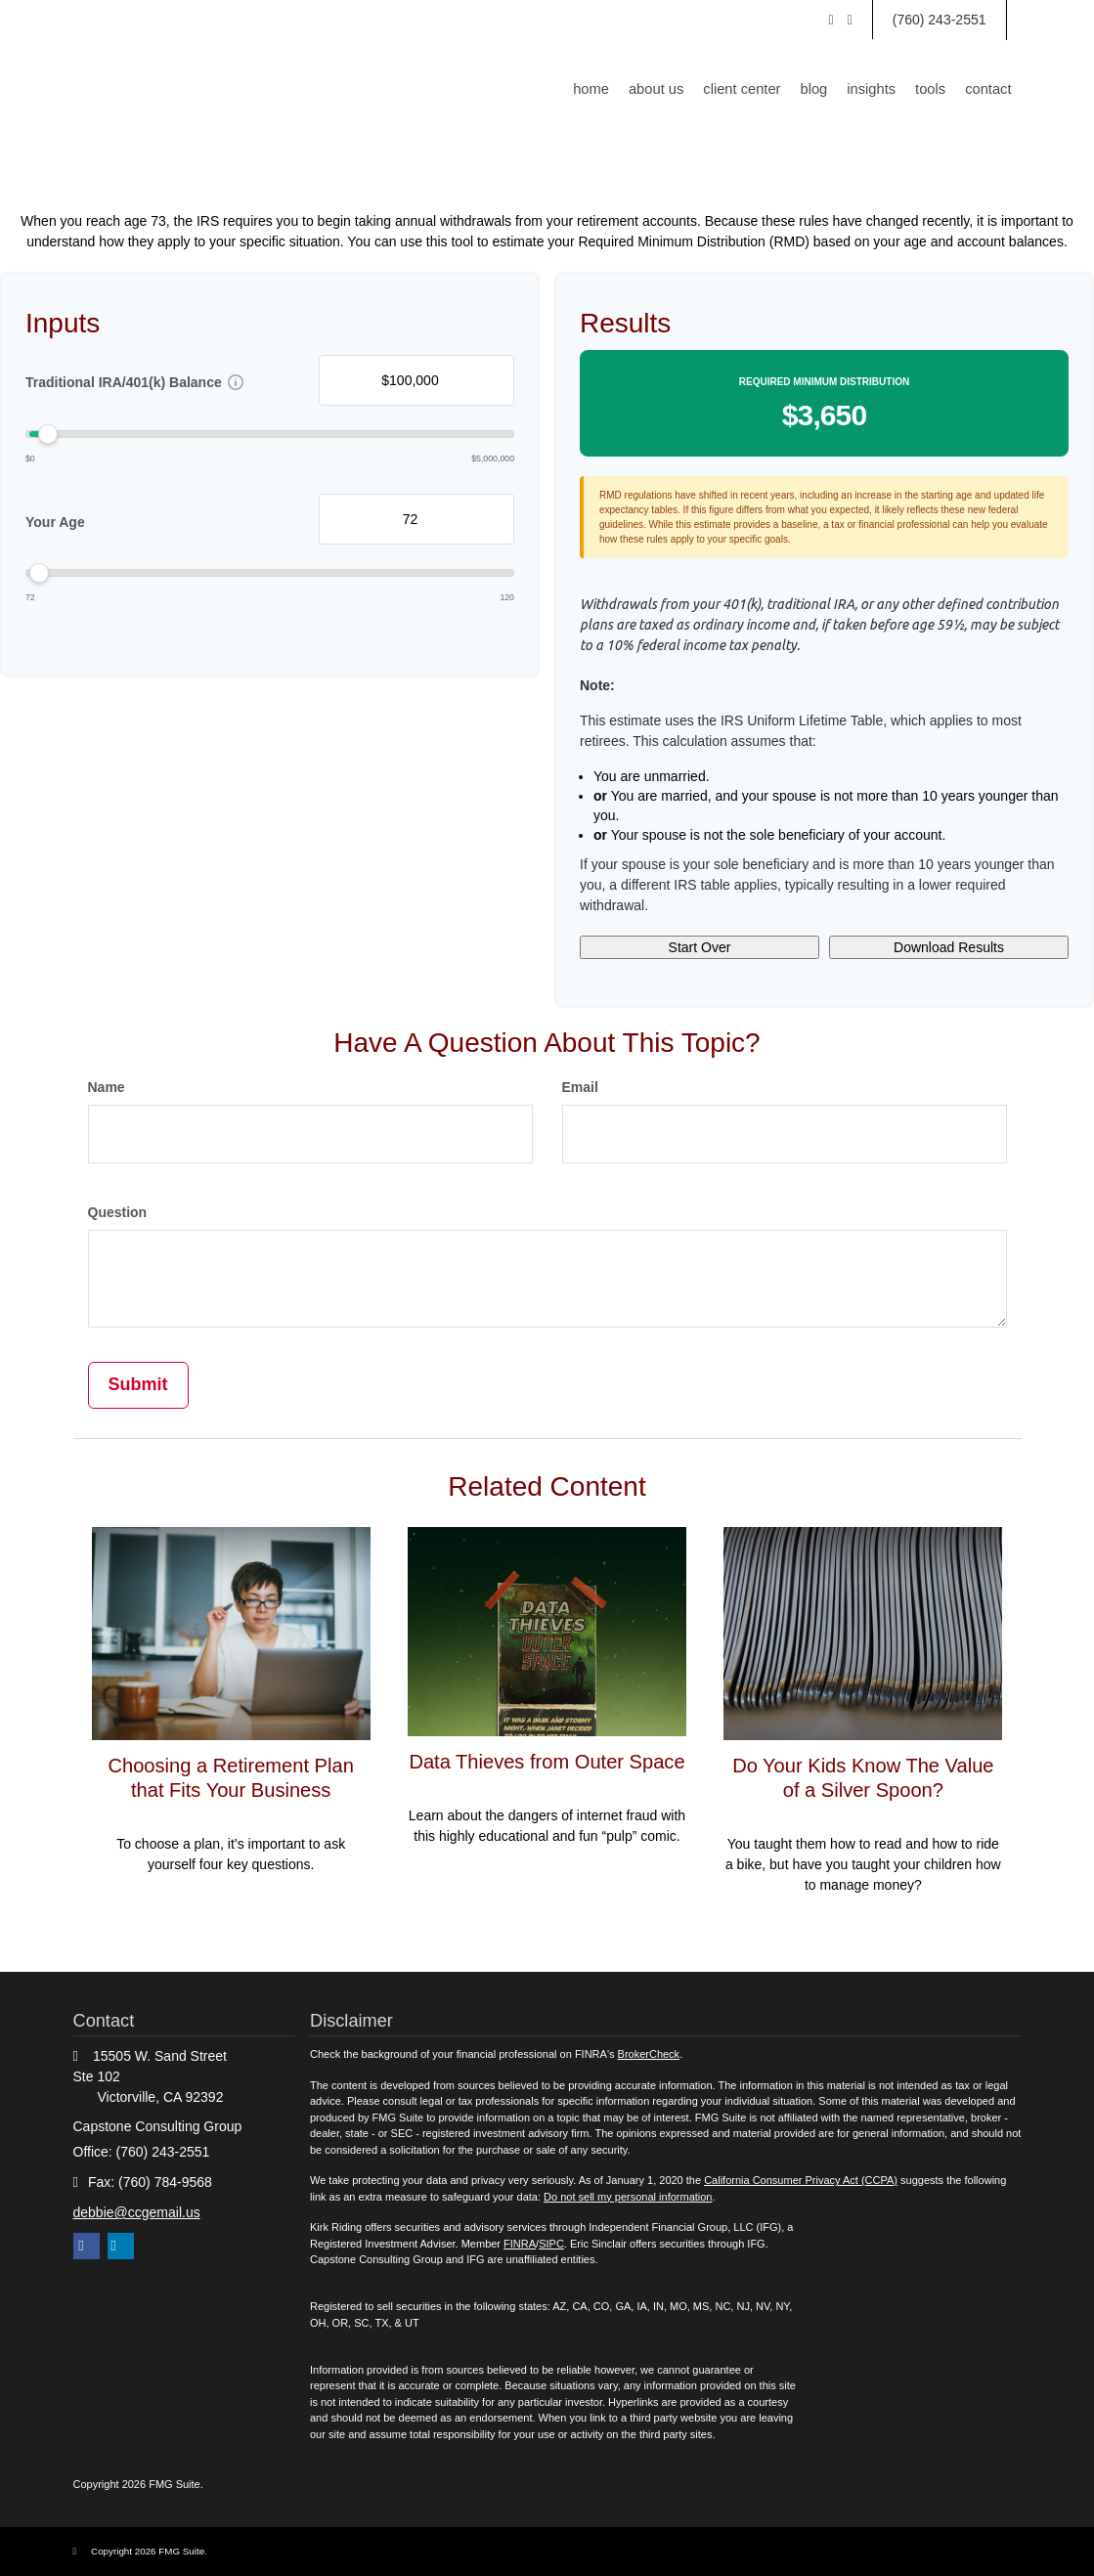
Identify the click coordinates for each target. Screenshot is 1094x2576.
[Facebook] (850, 19)
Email (580, 1087)
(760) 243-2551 (939, 19)
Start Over (700, 947)
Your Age (55, 522)
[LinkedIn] (831, 19)
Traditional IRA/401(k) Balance (123, 382)
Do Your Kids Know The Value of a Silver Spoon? (863, 1777)
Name (106, 1087)
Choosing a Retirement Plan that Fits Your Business (231, 1777)
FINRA (519, 2243)
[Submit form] (138, 1385)
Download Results (949, 947)
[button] (670, 89)
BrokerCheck (649, 2054)
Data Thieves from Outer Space (547, 1773)
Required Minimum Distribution (824, 381)
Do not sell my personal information (628, 2197)
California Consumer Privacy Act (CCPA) (800, 2180)
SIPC (551, 2243)
